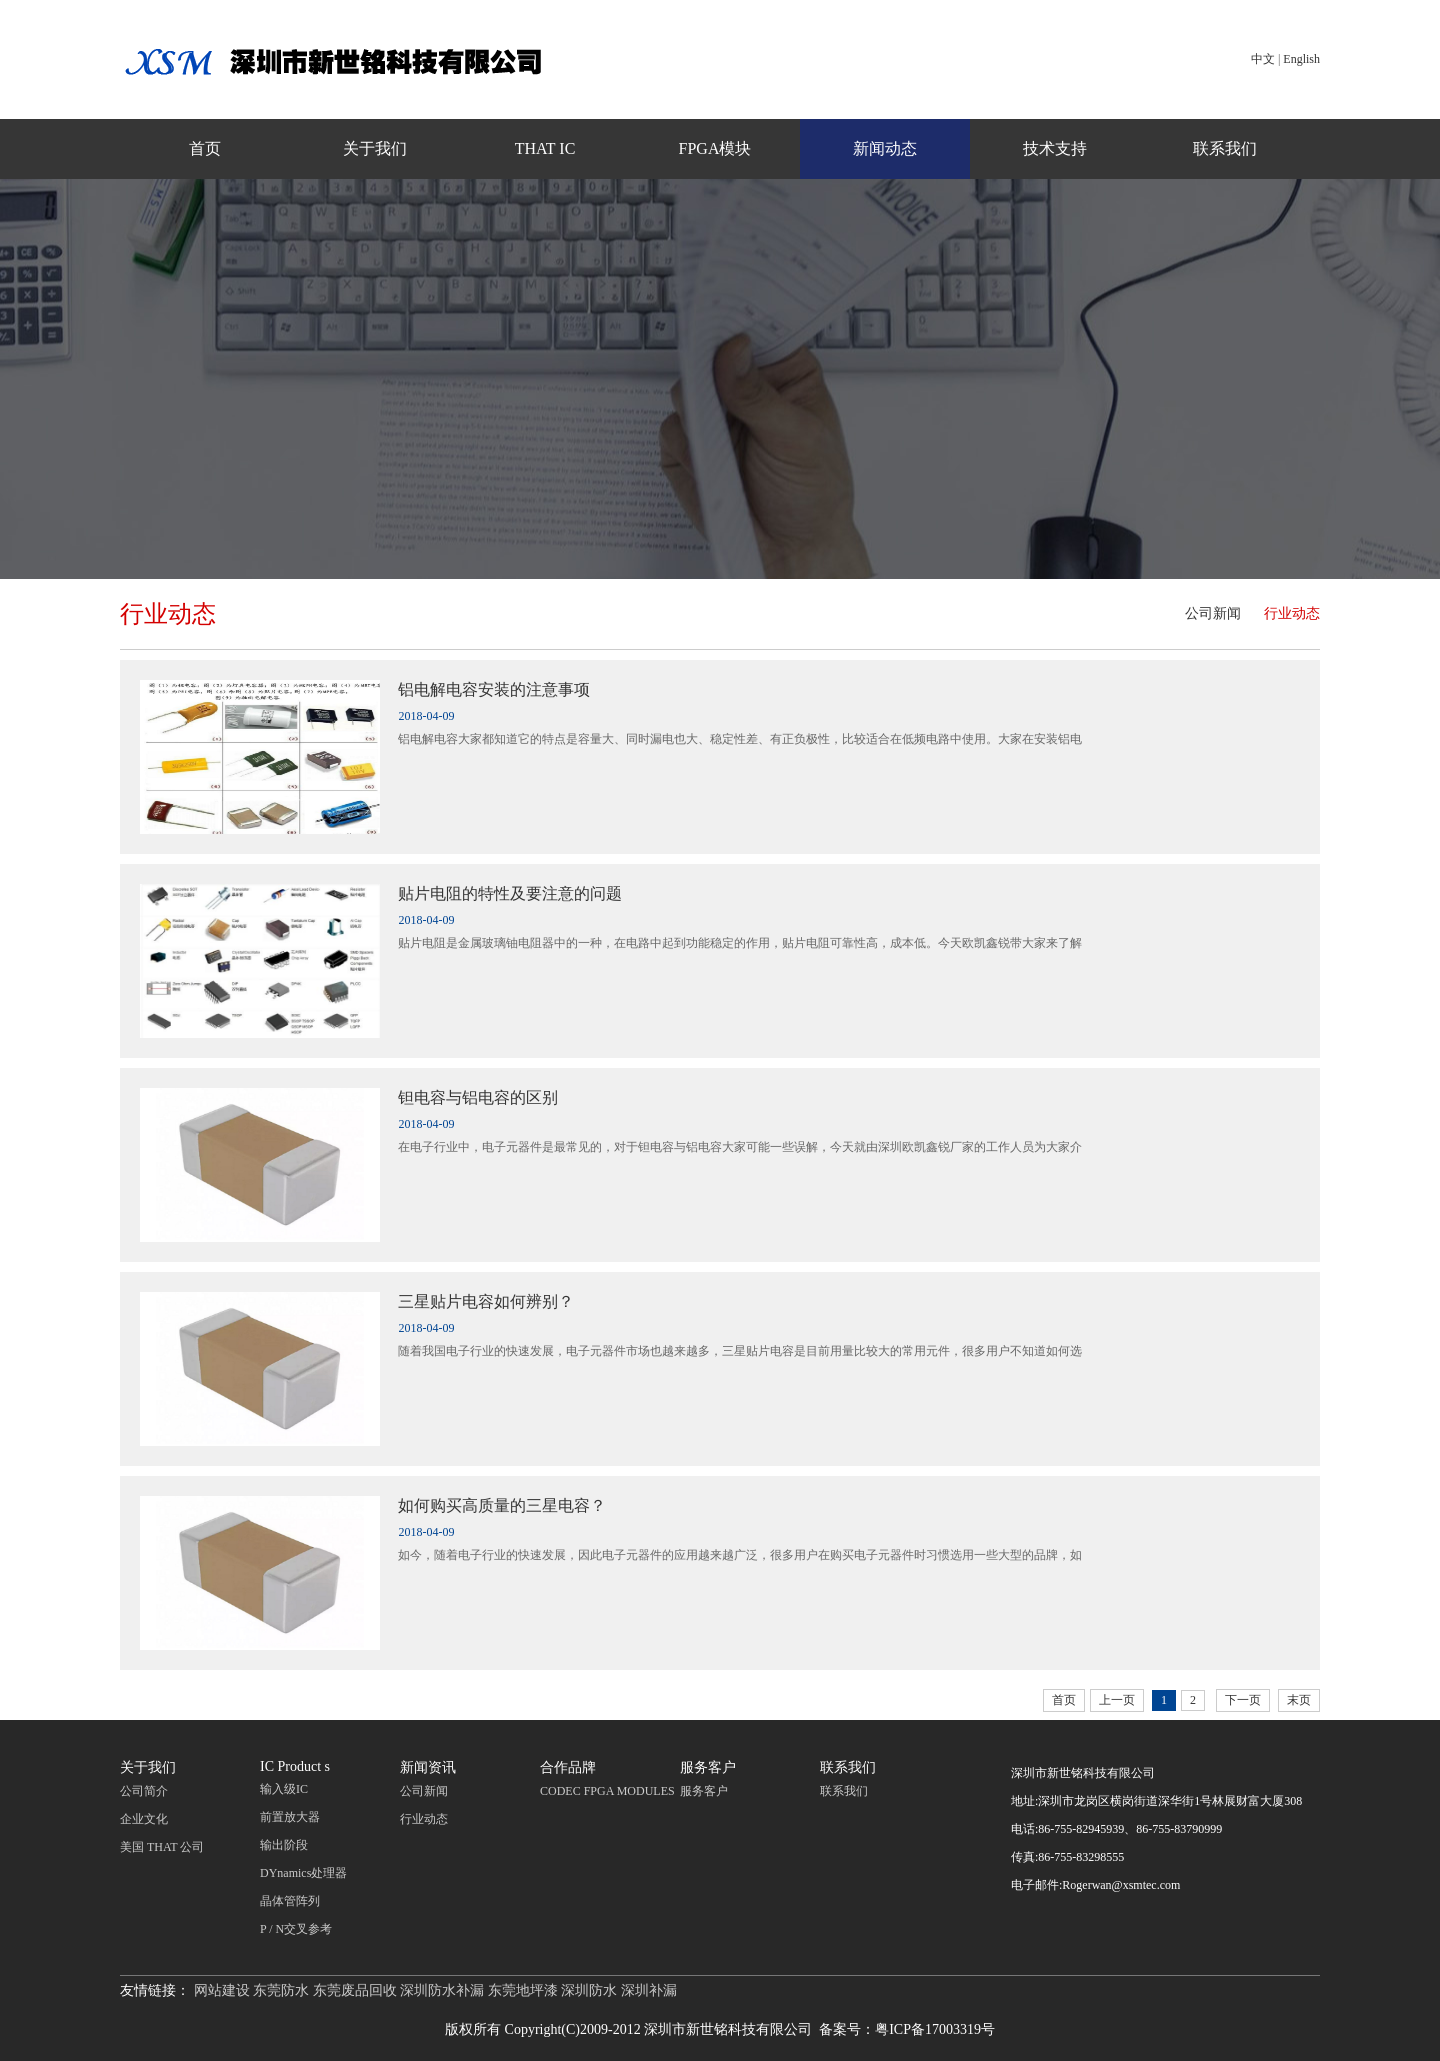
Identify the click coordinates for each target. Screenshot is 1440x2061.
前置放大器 (290, 1817)
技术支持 (1055, 148)
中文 (1263, 59)
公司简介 (144, 1791)
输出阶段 (284, 1845)
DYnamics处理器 (303, 1873)
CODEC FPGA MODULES (607, 1791)
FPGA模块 (715, 148)
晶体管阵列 (290, 1901)
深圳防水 (589, 1990)
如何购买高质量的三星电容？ (502, 1505)
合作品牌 (568, 1767)
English (1301, 59)
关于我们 (375, 148)
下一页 (1243, 1700)
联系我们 (1225, 148)
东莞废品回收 (355, 1990)
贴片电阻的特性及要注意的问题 (510, 893)
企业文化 (144, 1819)
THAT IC (545, 148)
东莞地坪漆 (523, 1990)
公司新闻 (1213, 613)
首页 (205, 148)
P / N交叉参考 (296, 1929)
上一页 (1117, 1700)
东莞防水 (281, 1990)
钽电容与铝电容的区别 (478, 1097)
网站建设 (222, 1990)
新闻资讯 (428, 1767)
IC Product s (295, 1766)
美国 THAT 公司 (162, 1847)
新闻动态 (885, 148)
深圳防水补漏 (442, 1990)
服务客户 (708, 1767)
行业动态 (1292, 613)
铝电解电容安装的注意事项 (494, 689)
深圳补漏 (649, 1990)
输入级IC (284, 1789)
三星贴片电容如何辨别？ (486, 1301)
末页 (1299, 1700)
